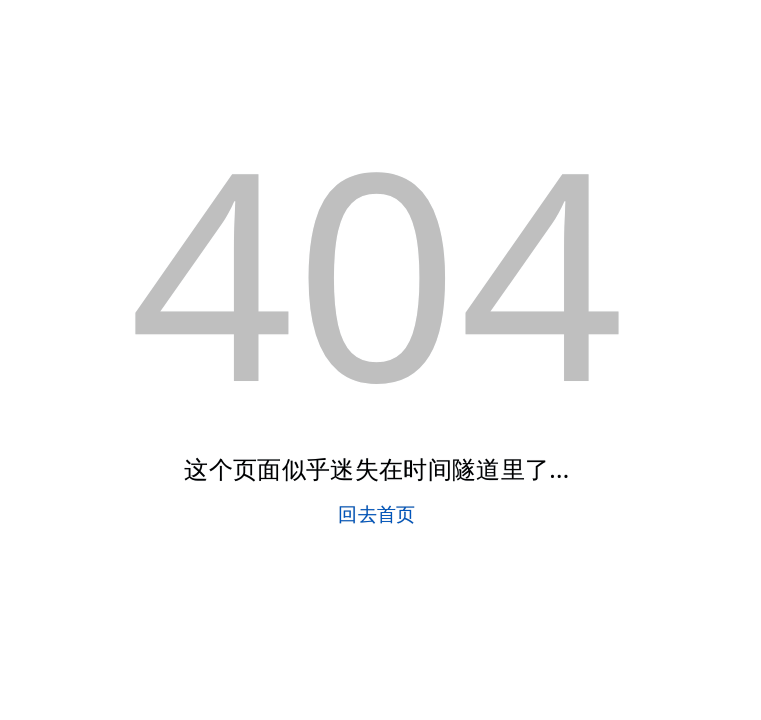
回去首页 (376, 513)
